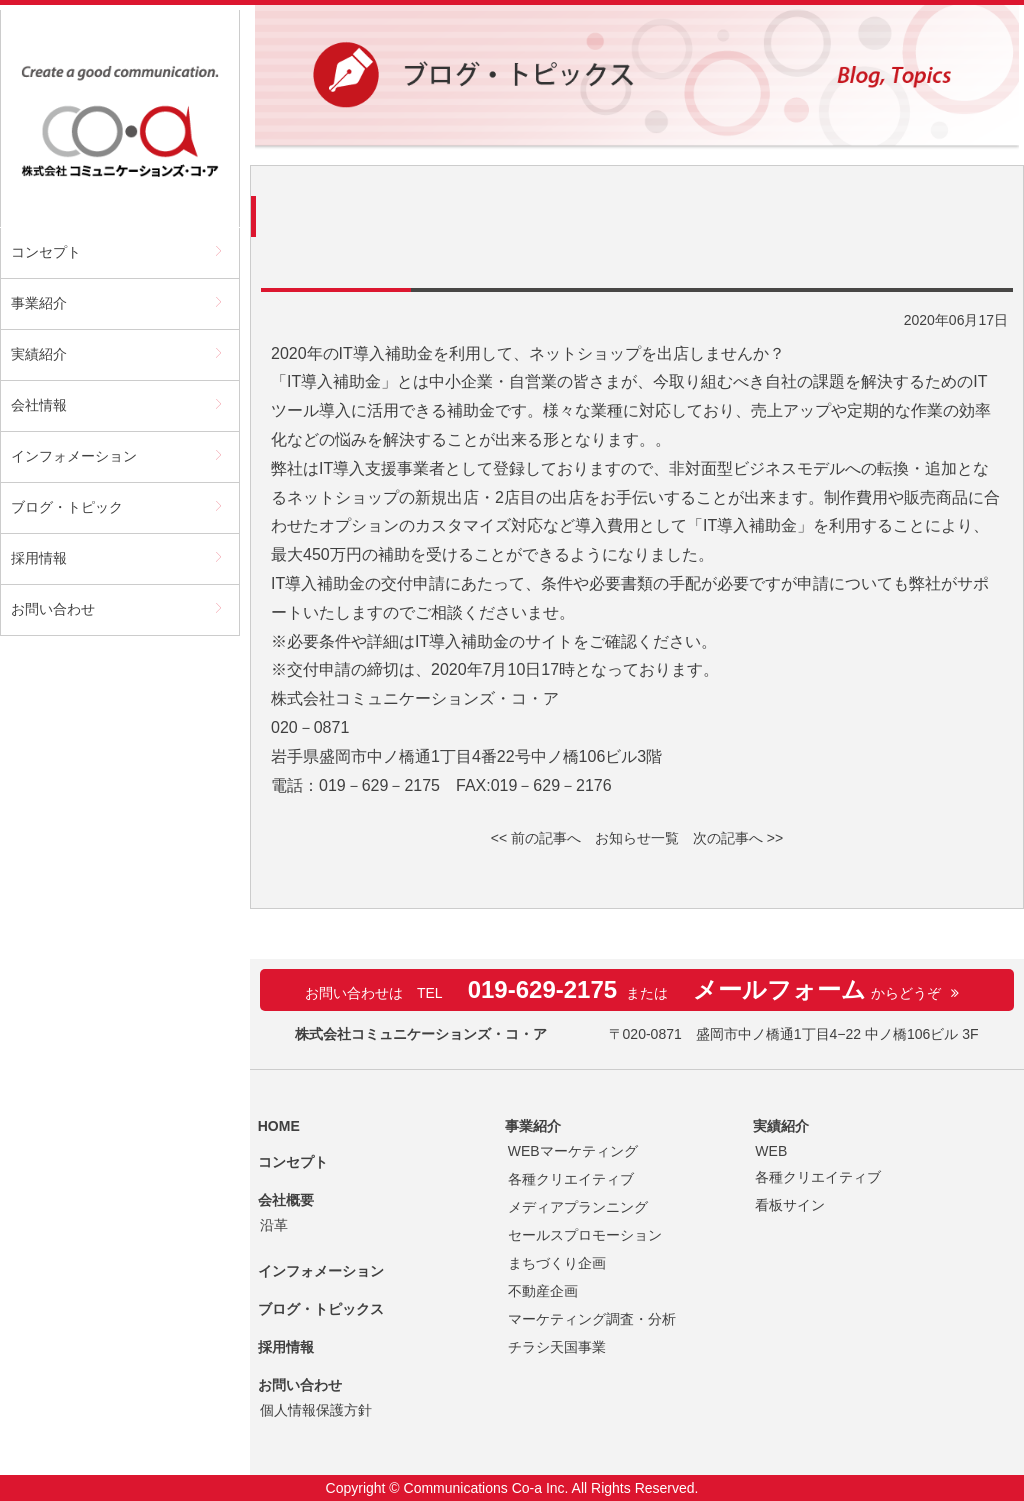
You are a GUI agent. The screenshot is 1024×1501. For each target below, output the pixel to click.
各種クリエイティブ (571, 1179)
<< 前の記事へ (536, 838)
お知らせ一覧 (637, 838)
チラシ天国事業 (557, 1347)
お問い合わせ (53, 609)
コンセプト (46, 252)
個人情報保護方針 (316, 1410)
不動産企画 (543, 1291)
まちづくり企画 (557, 1263)
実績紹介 (39, 354)
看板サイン (790, 1205)
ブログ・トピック (67, 507)
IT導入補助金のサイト (494, 641)
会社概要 (286, 1200)
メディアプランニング (578, 1207)
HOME (279, 1126)
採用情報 (39, 558)
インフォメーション (74, 456)
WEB (771, 1151)
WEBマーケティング (573, 1151)
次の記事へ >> (738, 838)
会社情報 (39, 405)
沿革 (274, 1225)
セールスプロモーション (585, 1235)
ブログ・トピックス (321, 1309)
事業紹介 (39, 303)
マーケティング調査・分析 (592, 1319)
